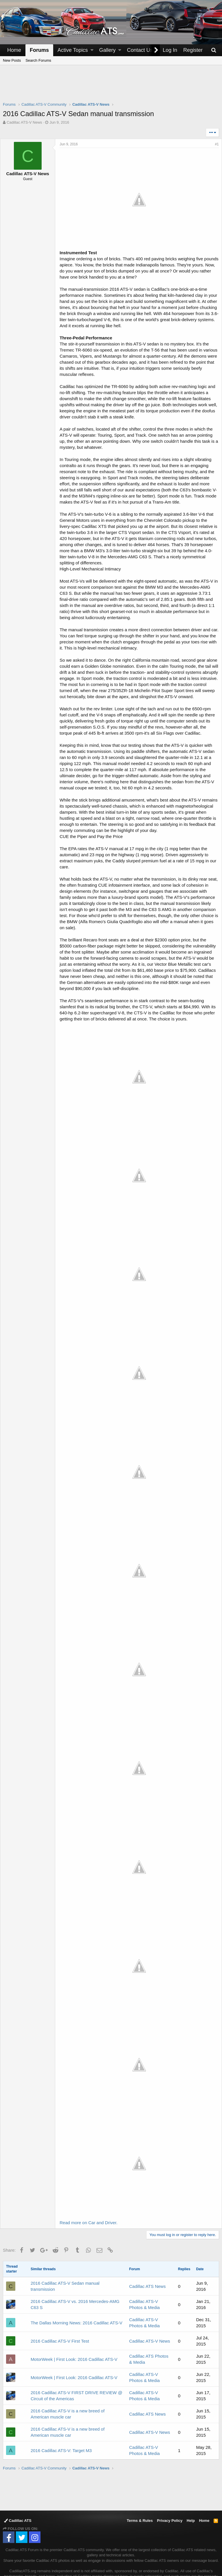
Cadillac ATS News (147, 2253)
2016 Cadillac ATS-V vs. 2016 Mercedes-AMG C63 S (75, 2271)
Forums (39, 50)
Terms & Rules (140, 2488)
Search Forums (38, 60)
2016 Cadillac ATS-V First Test (60, 2308)
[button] (92, 50)
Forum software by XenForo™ (156, 2564)
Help (191, 2488)
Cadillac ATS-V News (149, 2308)
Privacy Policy (169, 2488)
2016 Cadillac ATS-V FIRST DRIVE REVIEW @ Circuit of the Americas (76, 2362)
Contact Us (140, 50)
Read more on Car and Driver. (91, 2190)
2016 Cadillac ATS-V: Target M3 (61, 2417)
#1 (214, 144)
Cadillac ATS (18, 2488)
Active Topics (73, 50)
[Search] (213, 50)
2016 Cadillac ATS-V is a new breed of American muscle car (68, 2381)
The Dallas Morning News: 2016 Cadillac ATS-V (76, 2290)
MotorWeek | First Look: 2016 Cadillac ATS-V (74, 2326)
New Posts (12, 60)
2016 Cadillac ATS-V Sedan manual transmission (65, 2253)
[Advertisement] (111, 87)
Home (14, 50)
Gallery (107, 50)
